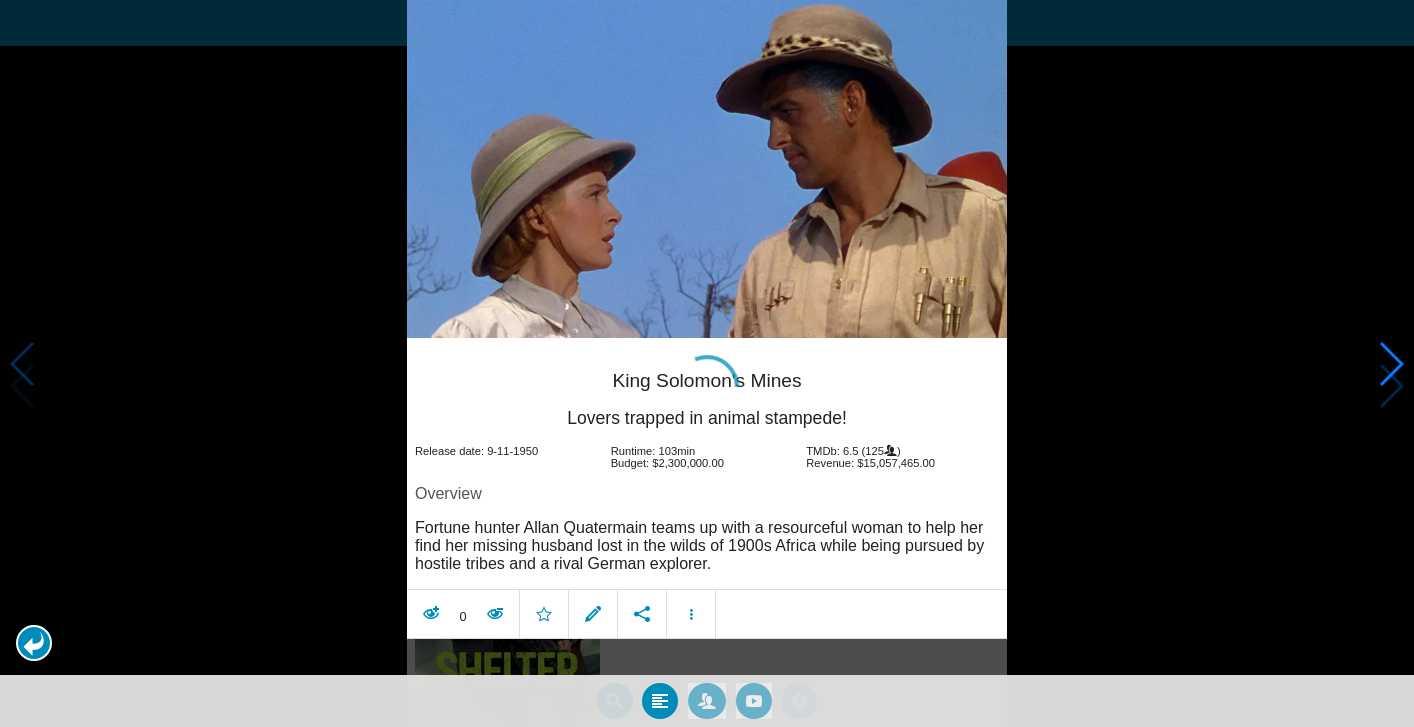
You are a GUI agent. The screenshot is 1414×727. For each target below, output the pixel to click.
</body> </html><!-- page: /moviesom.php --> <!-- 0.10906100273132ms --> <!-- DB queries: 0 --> (707, 363)
